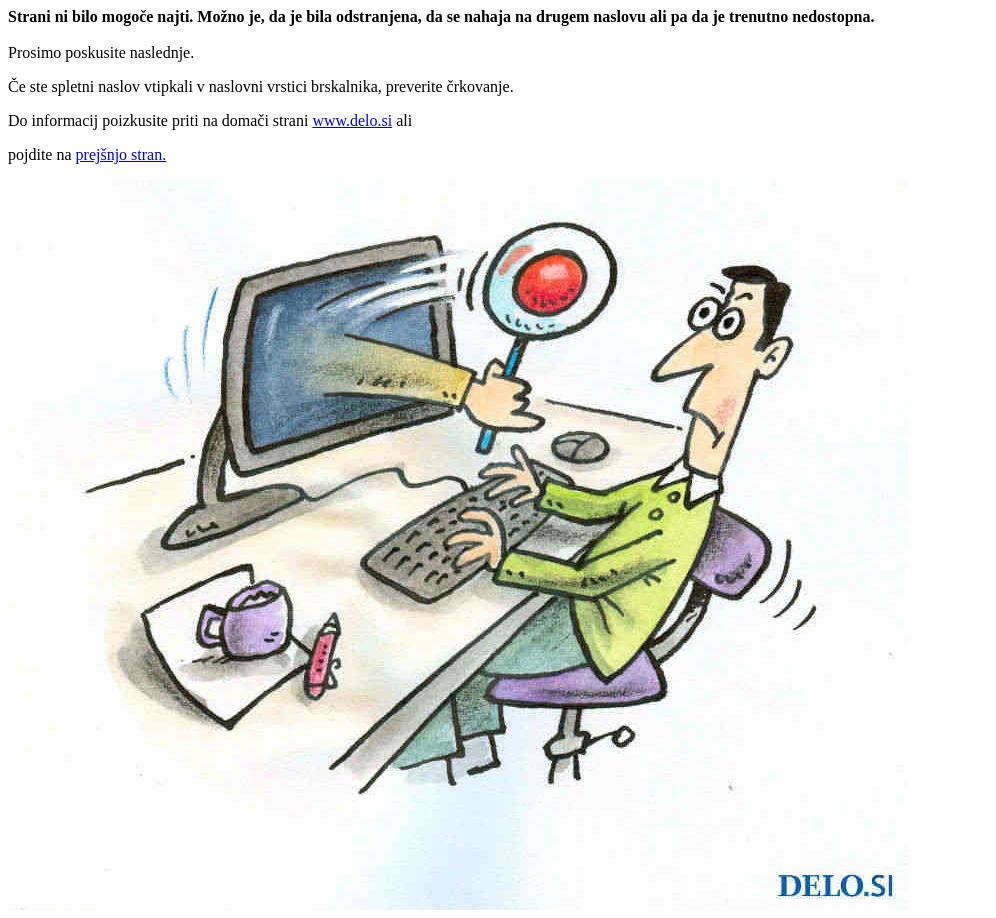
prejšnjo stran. (121, 154)
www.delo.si (352, 120)
